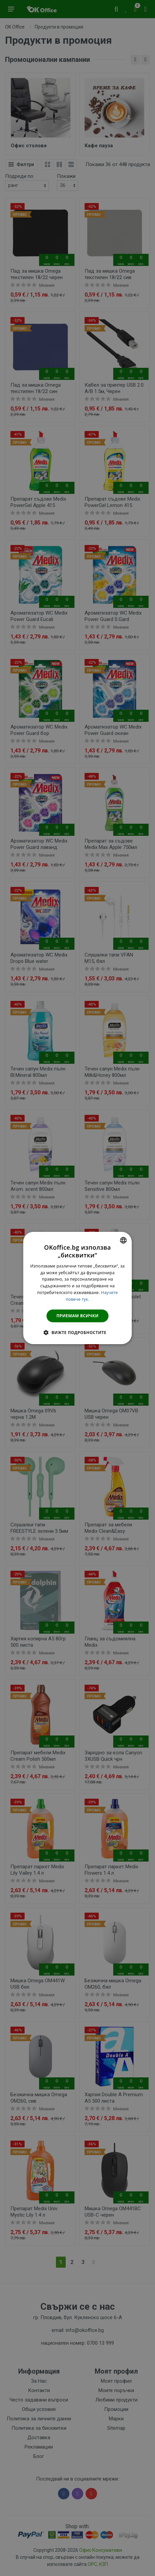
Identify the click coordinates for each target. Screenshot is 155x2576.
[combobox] (123, 1240)
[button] (77, 1332)
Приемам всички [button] (78, 1316)
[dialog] (77, 1288)
